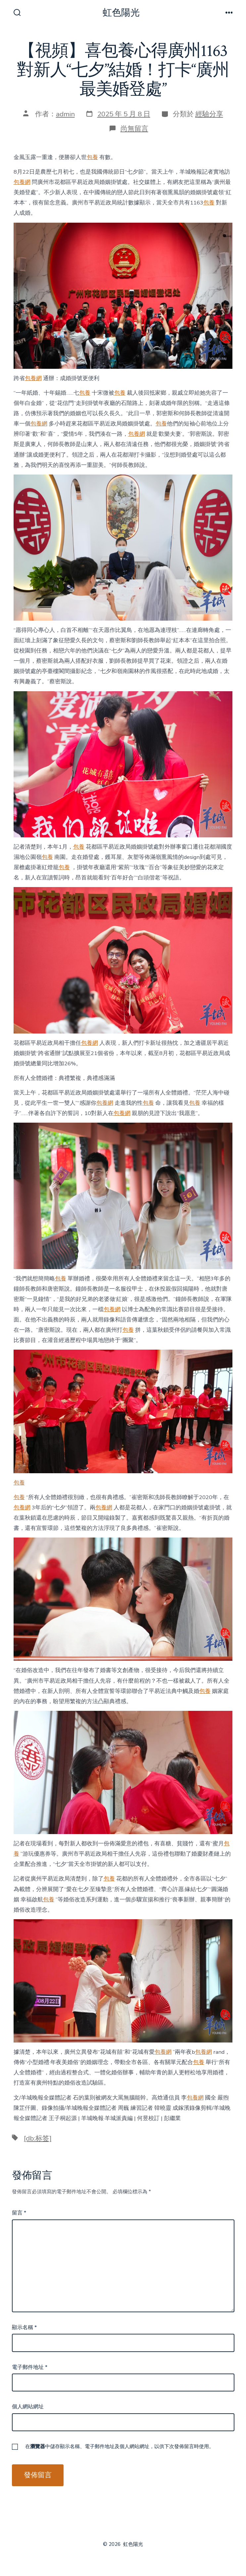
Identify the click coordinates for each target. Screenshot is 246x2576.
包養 (92, 157)
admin (65, 114)
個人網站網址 (28, 2406)
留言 (19, 2212)
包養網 (22, 182)
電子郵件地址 (29, 2367)
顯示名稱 (24, 2327)
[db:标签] (38, 2138)
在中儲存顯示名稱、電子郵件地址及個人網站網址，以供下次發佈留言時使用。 (119, 2446)
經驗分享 (209, 114)
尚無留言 (134, 128)
